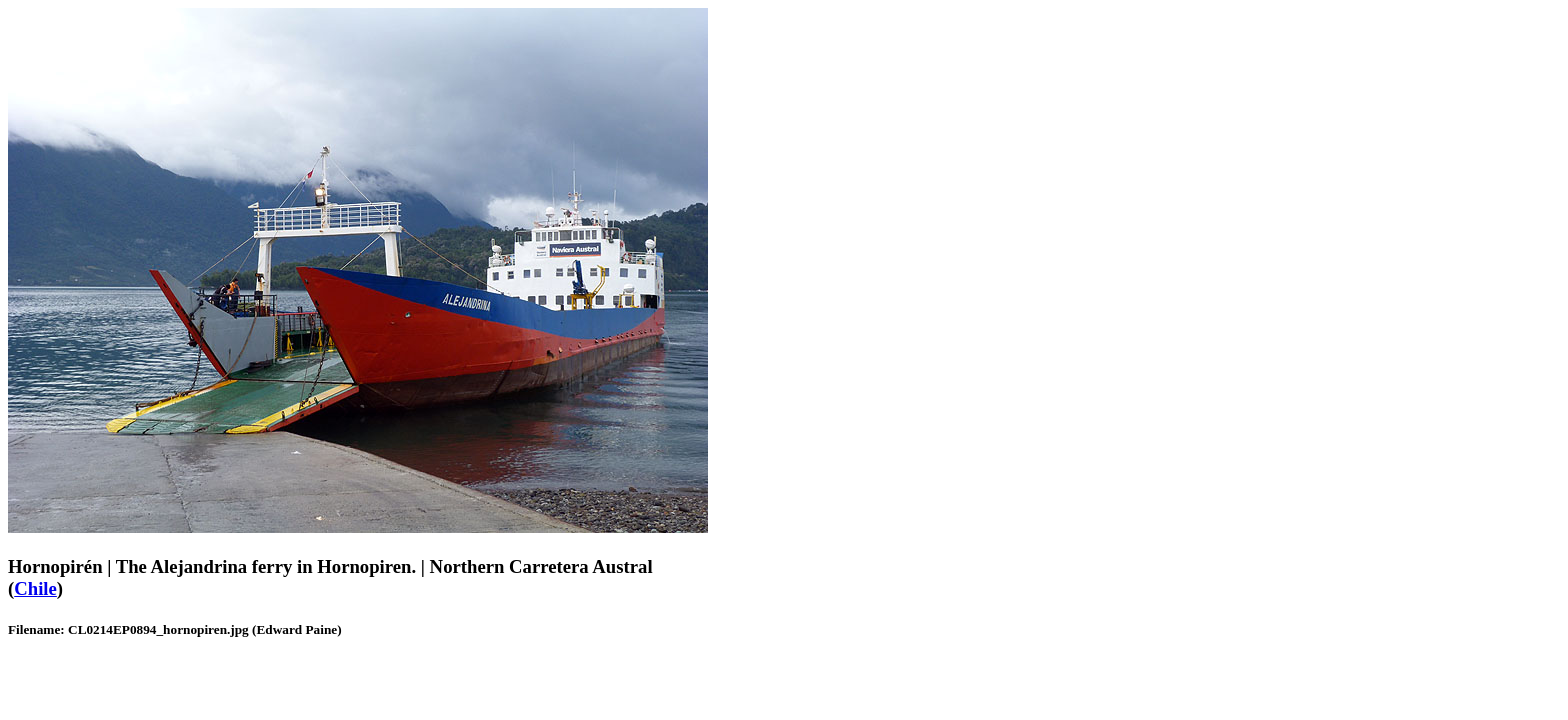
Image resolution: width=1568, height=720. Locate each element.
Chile (35, 588)
